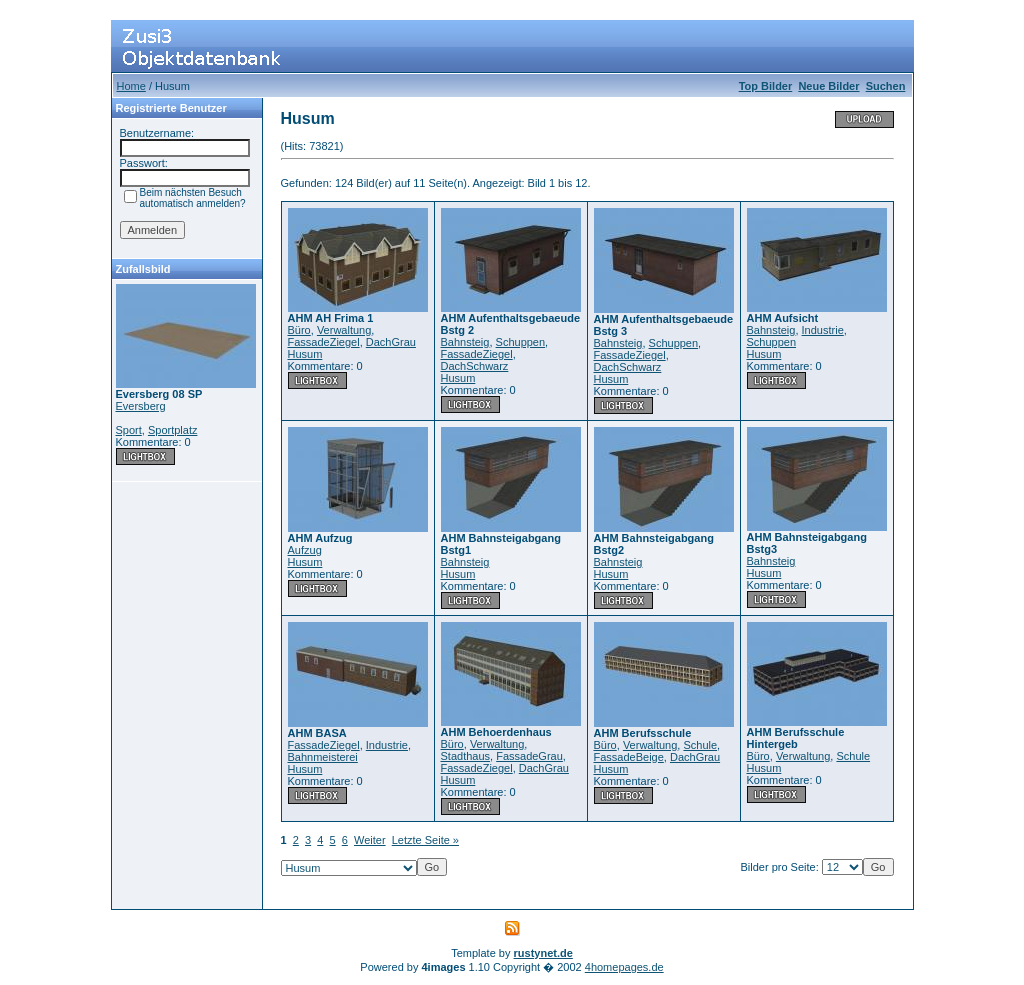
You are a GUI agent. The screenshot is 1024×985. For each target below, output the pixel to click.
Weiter (370, 840)
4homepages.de (624, 967)
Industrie (823, 330)
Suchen (886, 86)
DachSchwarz (475, 366)
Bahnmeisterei (323, 757)
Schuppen (521, 342)
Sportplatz (173, 430)
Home (131, 86)
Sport (129, 430)
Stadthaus (466, 756)
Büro (299, 330)
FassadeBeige (629, 757)
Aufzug (305, 550)
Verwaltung (344, 330)
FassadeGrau (529, 756)
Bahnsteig (465, 342)
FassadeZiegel (324, 342)
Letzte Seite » (425, 840)
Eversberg (141, 406)
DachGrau (391, 342)
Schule (700, 745)
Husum (305, 354)
